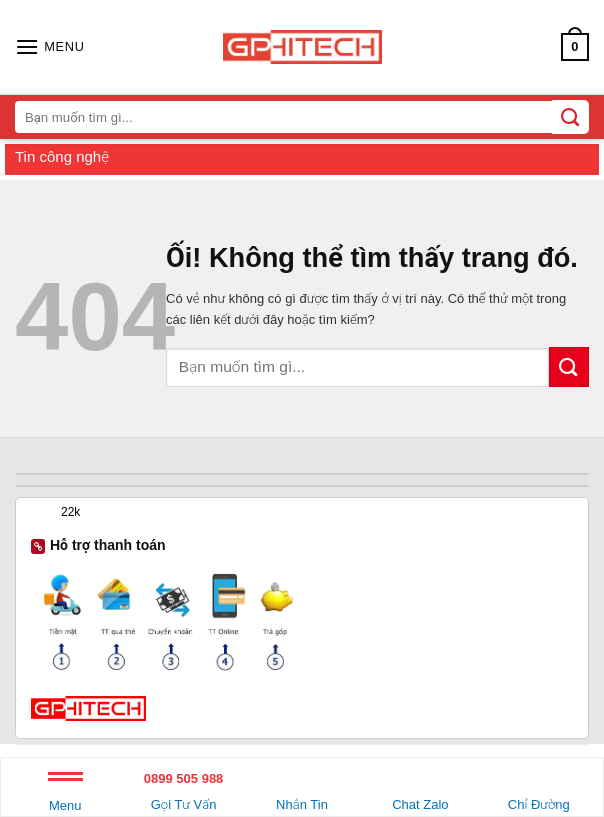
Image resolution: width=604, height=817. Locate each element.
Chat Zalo (420, 788)
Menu (65, 795)
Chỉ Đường (539, 788)
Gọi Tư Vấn (183, 788)
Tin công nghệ (62, 156)
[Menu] (50, 46)
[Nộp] (569, 366)
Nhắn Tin (302, 788)
